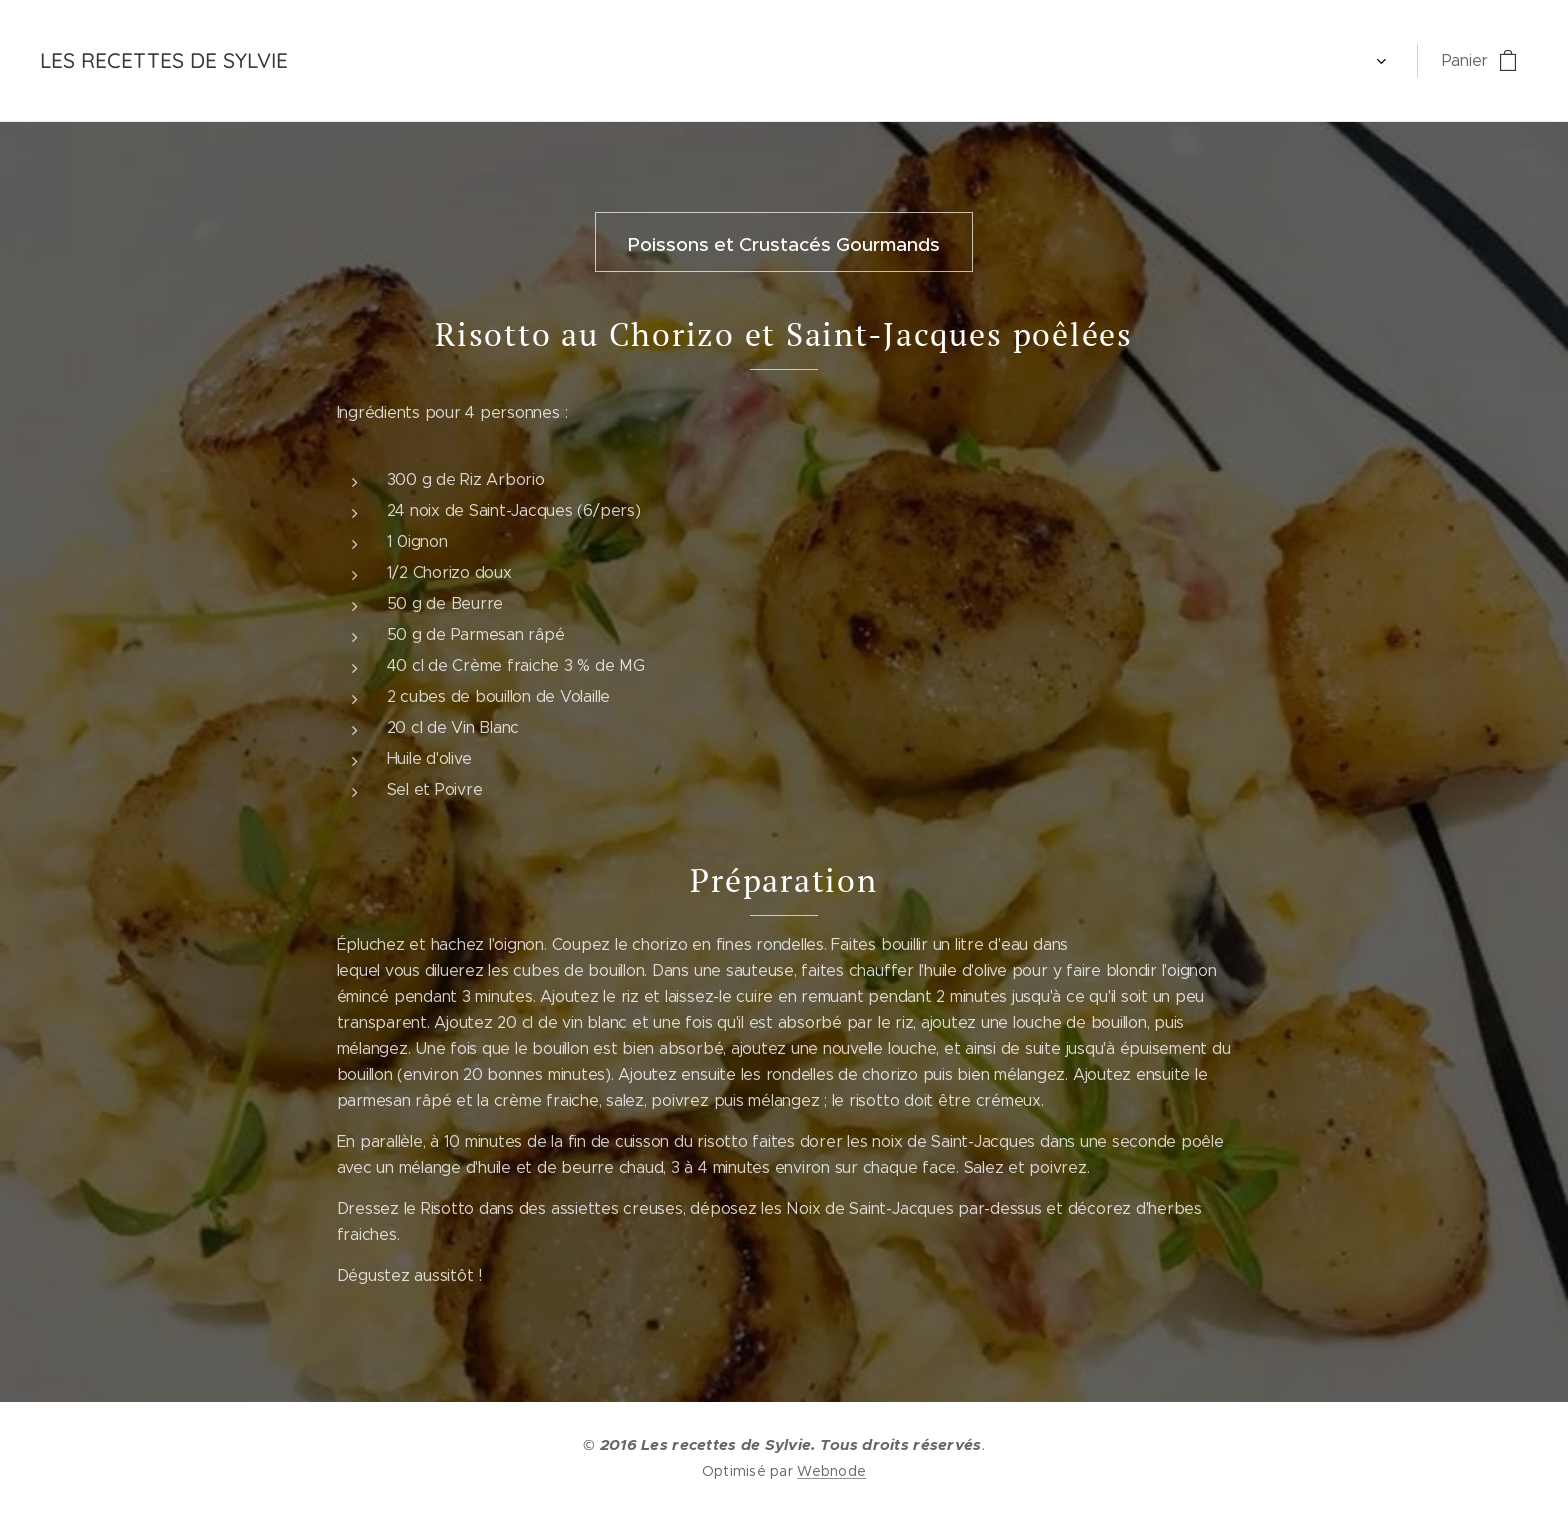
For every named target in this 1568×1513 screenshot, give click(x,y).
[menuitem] (352, 61)
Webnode (831, 1471)
